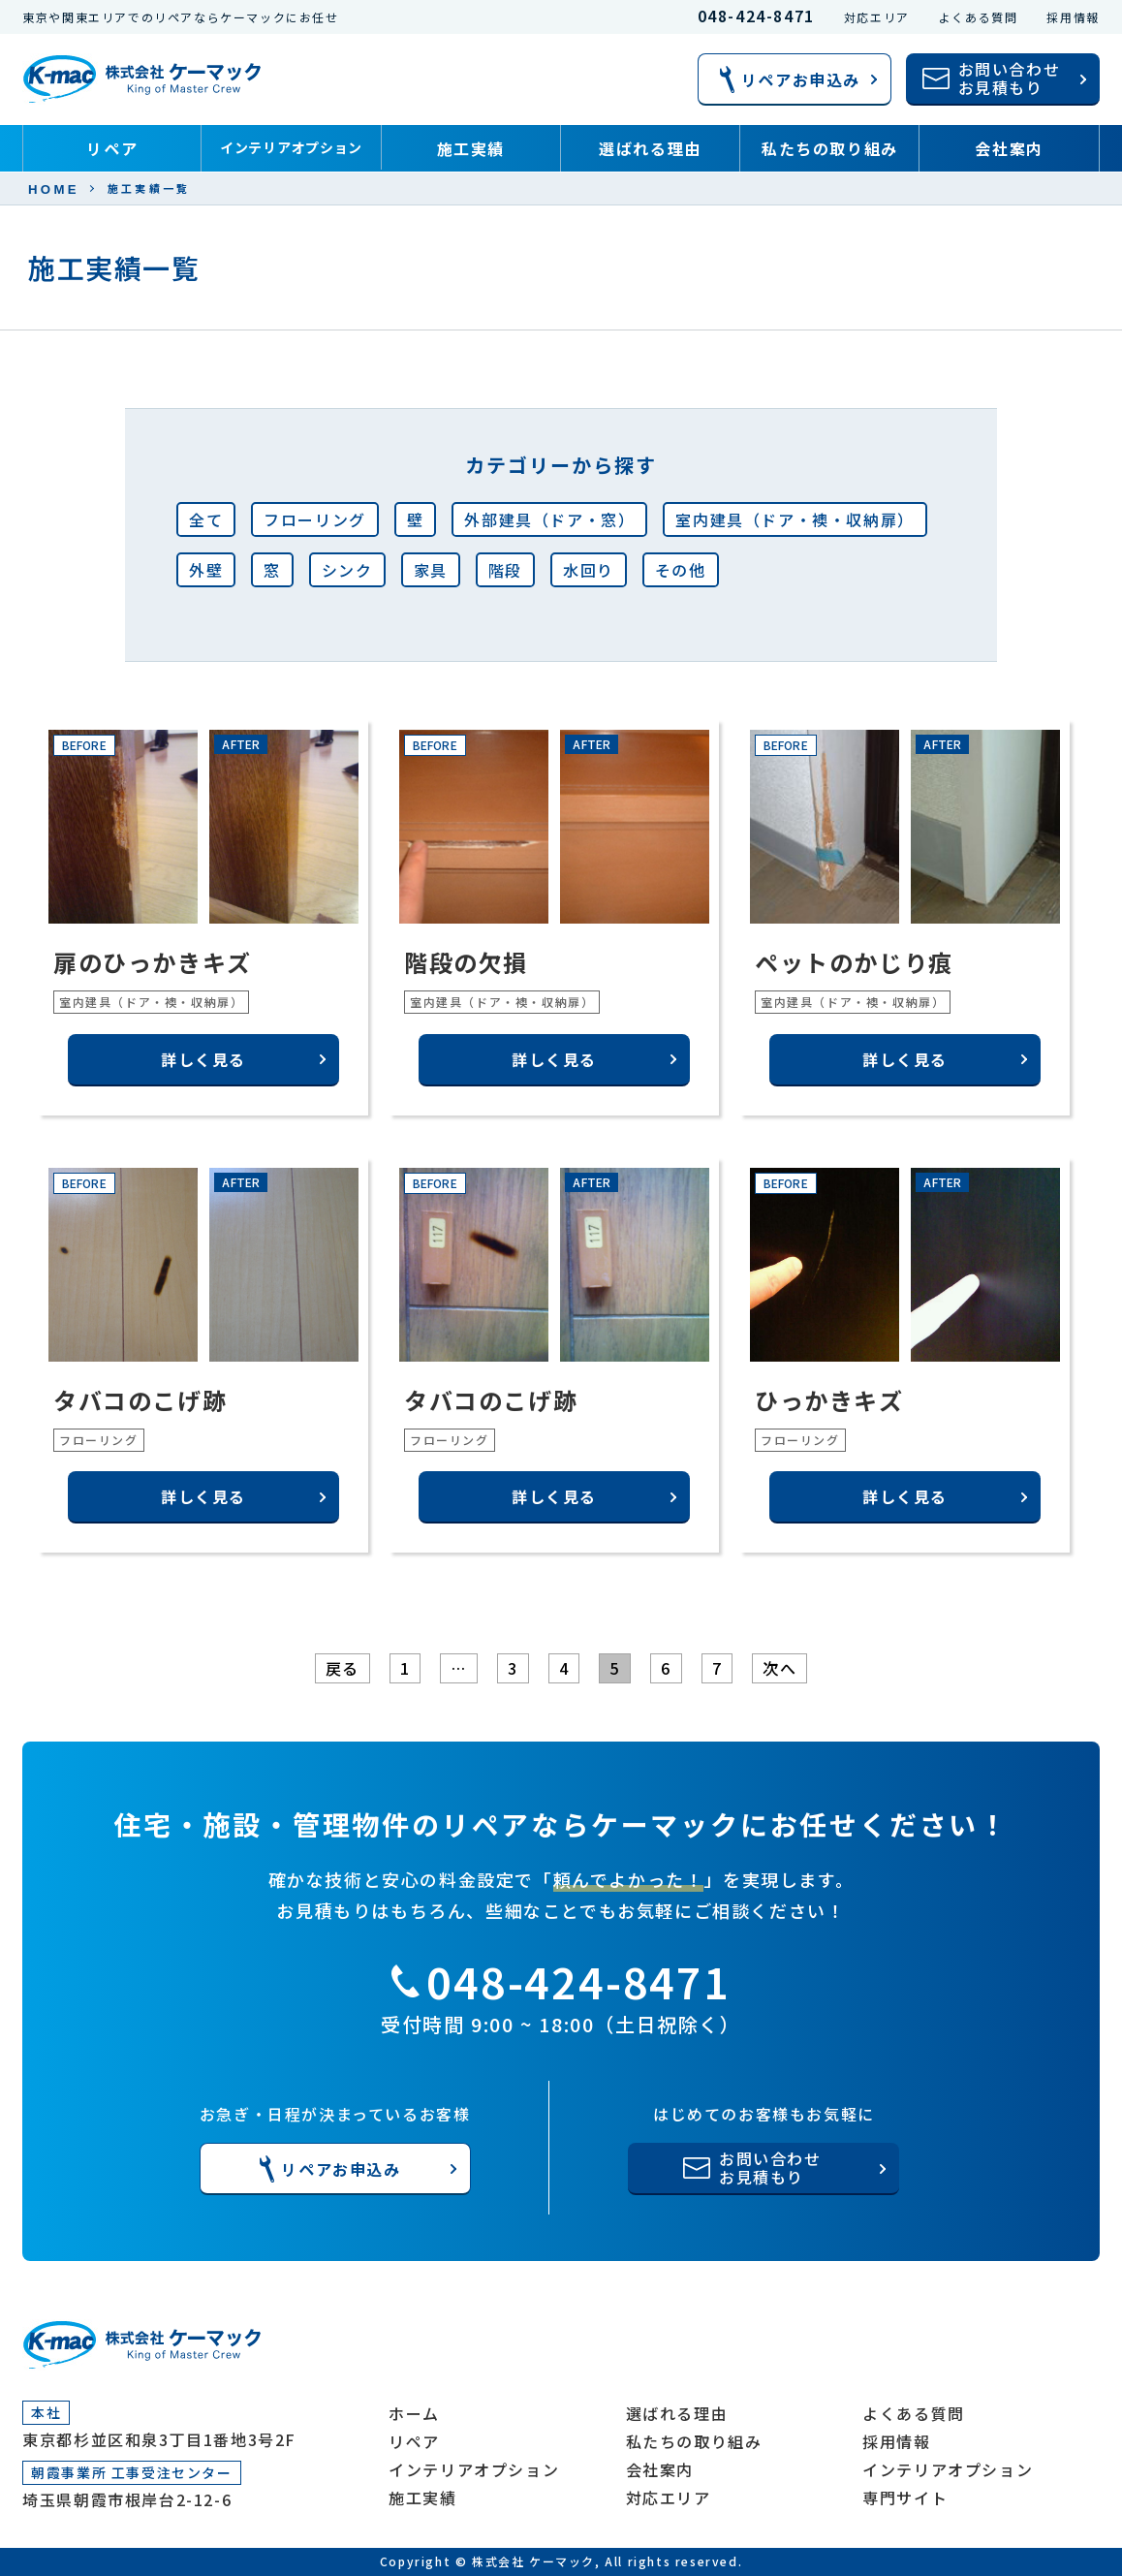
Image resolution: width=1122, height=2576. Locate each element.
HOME (53, 189)
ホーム (414, 2413)
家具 (431, 569)
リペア (112, 148)
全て (206, 519)
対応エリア (877, 17)
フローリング (315, 519)
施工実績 (471, 148)
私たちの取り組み (830, 148)
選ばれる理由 (650, 148)
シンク (347, 569)
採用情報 (1072, 17)
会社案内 (1009, 148)
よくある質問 (978, 17)
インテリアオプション (291, 147)
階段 (505, 569)
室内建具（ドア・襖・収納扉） (794, 519)
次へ (779, 1668)
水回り (588, 569)
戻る (342, 1668)
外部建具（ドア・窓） (549, 519)
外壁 (206, 569)
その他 (680, 569)
